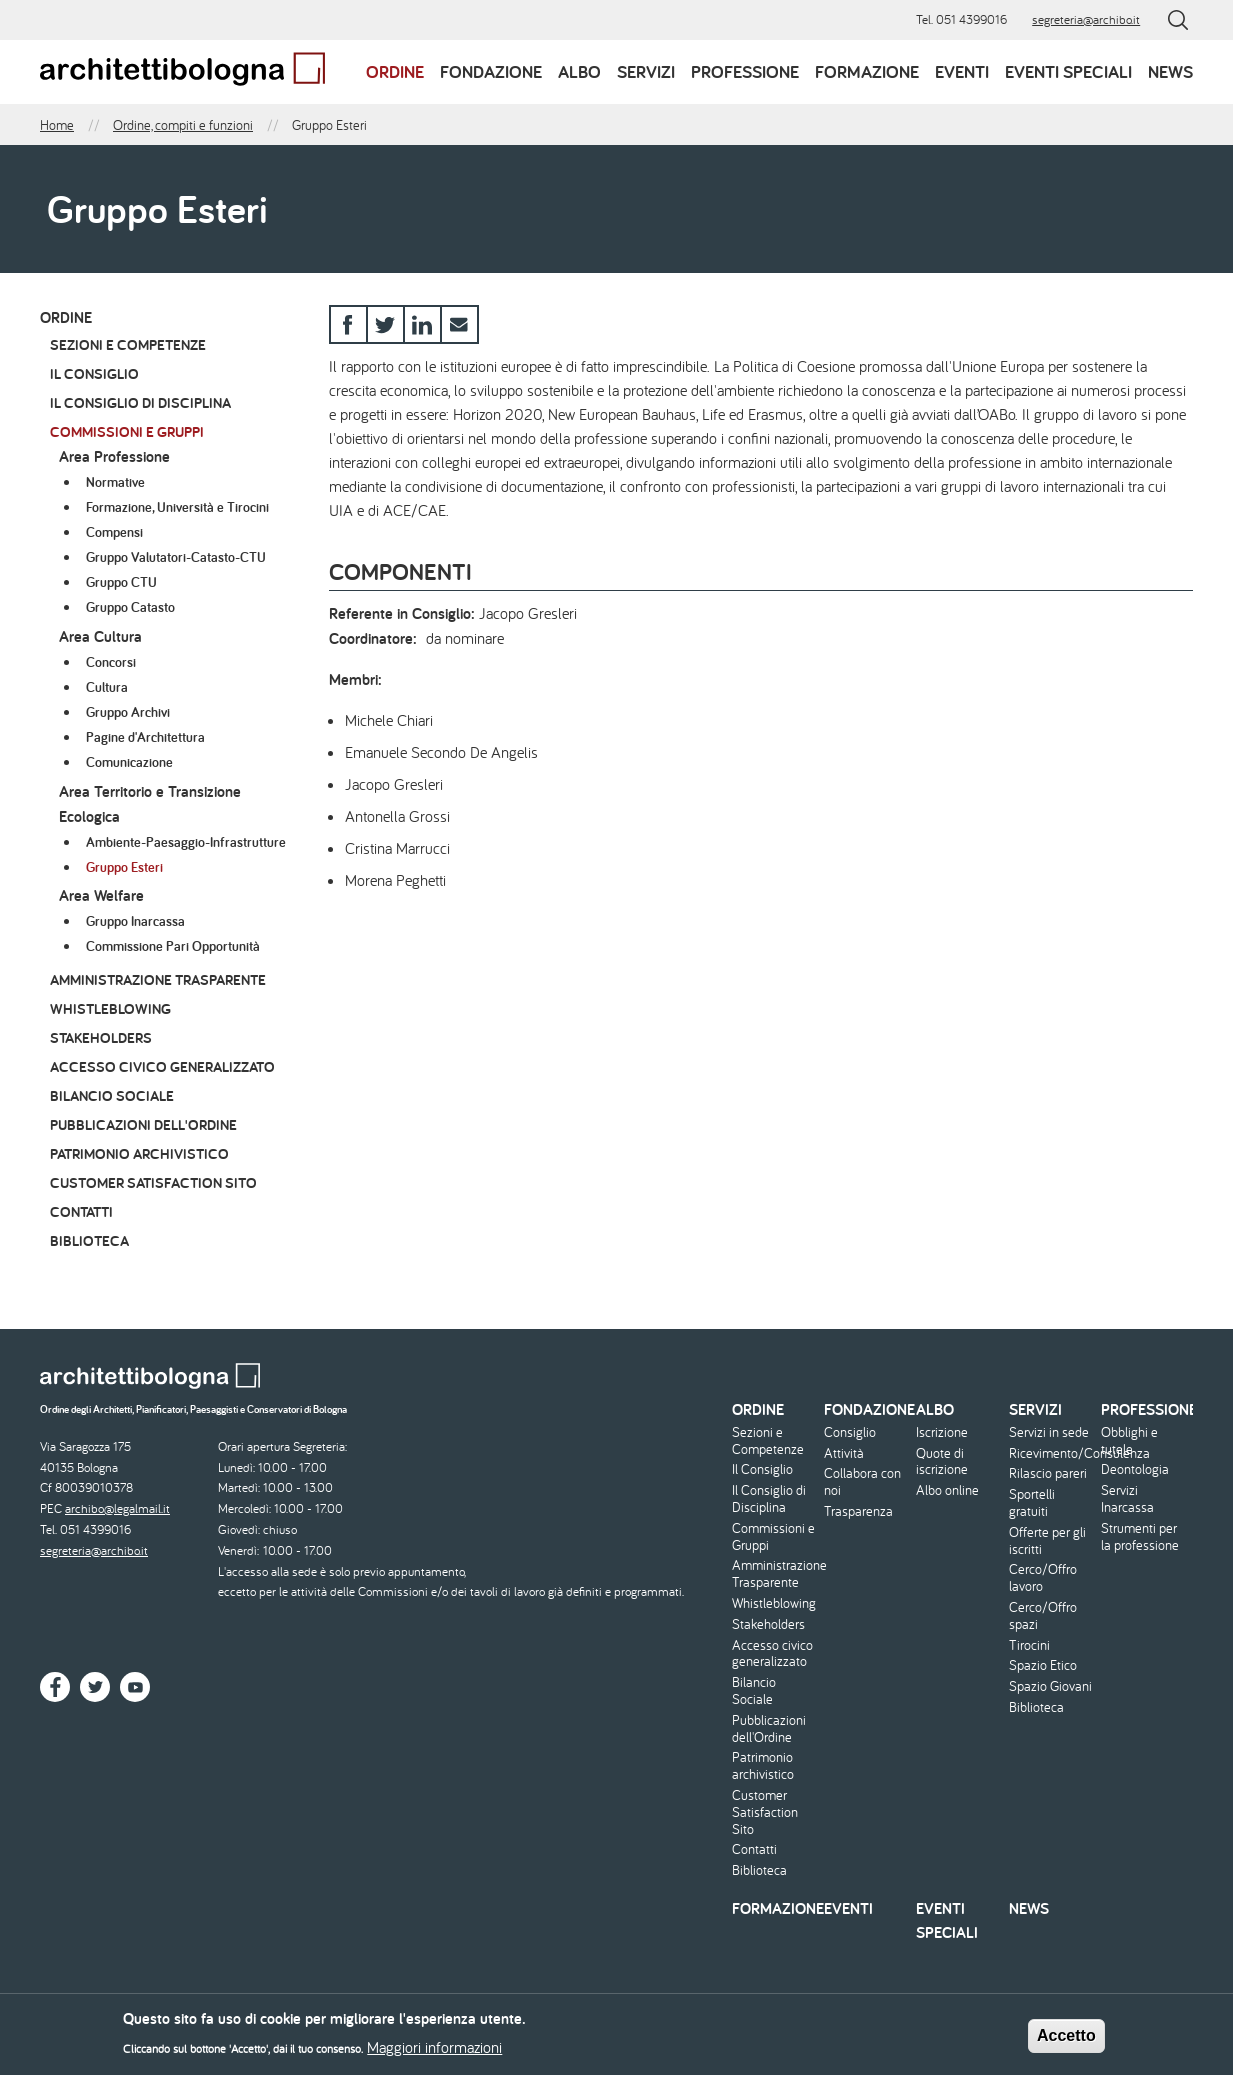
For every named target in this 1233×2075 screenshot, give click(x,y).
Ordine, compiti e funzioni (183, 125)
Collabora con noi (862, 1482)
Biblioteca (89, 1240)
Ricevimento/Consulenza (1052, 1453)
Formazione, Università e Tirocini (177, 507)
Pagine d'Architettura (145, 737)
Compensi (114, 532)
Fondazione (491, 71)
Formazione (867, 71)
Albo (579, 71)
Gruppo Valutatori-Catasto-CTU (176, 557)
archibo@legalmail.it (117, 1508)
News (1170, 71)
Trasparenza (858, 1511)
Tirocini (1029, 1645)
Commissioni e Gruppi (127, 431)
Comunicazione (129, 762)
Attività (844, 1453)
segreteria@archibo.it (1086, 19)
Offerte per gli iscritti (1047, 1541)
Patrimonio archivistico (139, 1153)
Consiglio (850, 1432)
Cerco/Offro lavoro (1043, 1578)
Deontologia (1135, 1469)
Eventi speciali (1068, 71)
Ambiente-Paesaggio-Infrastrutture (186, 842)
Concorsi (111, 662)
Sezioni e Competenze (128, 344)
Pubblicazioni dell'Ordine (143, 1124)
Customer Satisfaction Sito (153, 1182)
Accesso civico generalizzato (162, 1066)
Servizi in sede (1049, 1432)
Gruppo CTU (121, 582)
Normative (115, 482)
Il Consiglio (94, 373)
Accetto (1066, 2040)
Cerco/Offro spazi (1043, 1616)
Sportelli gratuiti (1032, 1503)
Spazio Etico (1043, 1665)
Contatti (81, 1211)
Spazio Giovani (1050, 1686)
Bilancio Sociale (112, 1095)
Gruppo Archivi (128, 712)
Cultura (107, 687)
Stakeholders (101, 1037)
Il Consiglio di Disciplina (140, 402)
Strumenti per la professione (1140, 1537)
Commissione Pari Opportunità (173, 946)
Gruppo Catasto (130, 607)
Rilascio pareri (1048, 1473)
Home (57, 125)
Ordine (395, 71)
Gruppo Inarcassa (135, 921)
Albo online (947, 1490)
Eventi (962, 71)
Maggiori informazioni (434, 2053)
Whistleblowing (110, 1008)
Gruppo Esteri (124, 867)
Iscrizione (942, 1432)
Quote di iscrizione (942, 1462)
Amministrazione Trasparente (158, 979)
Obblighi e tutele (1129, 1441)
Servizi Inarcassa (1127, 1499)
